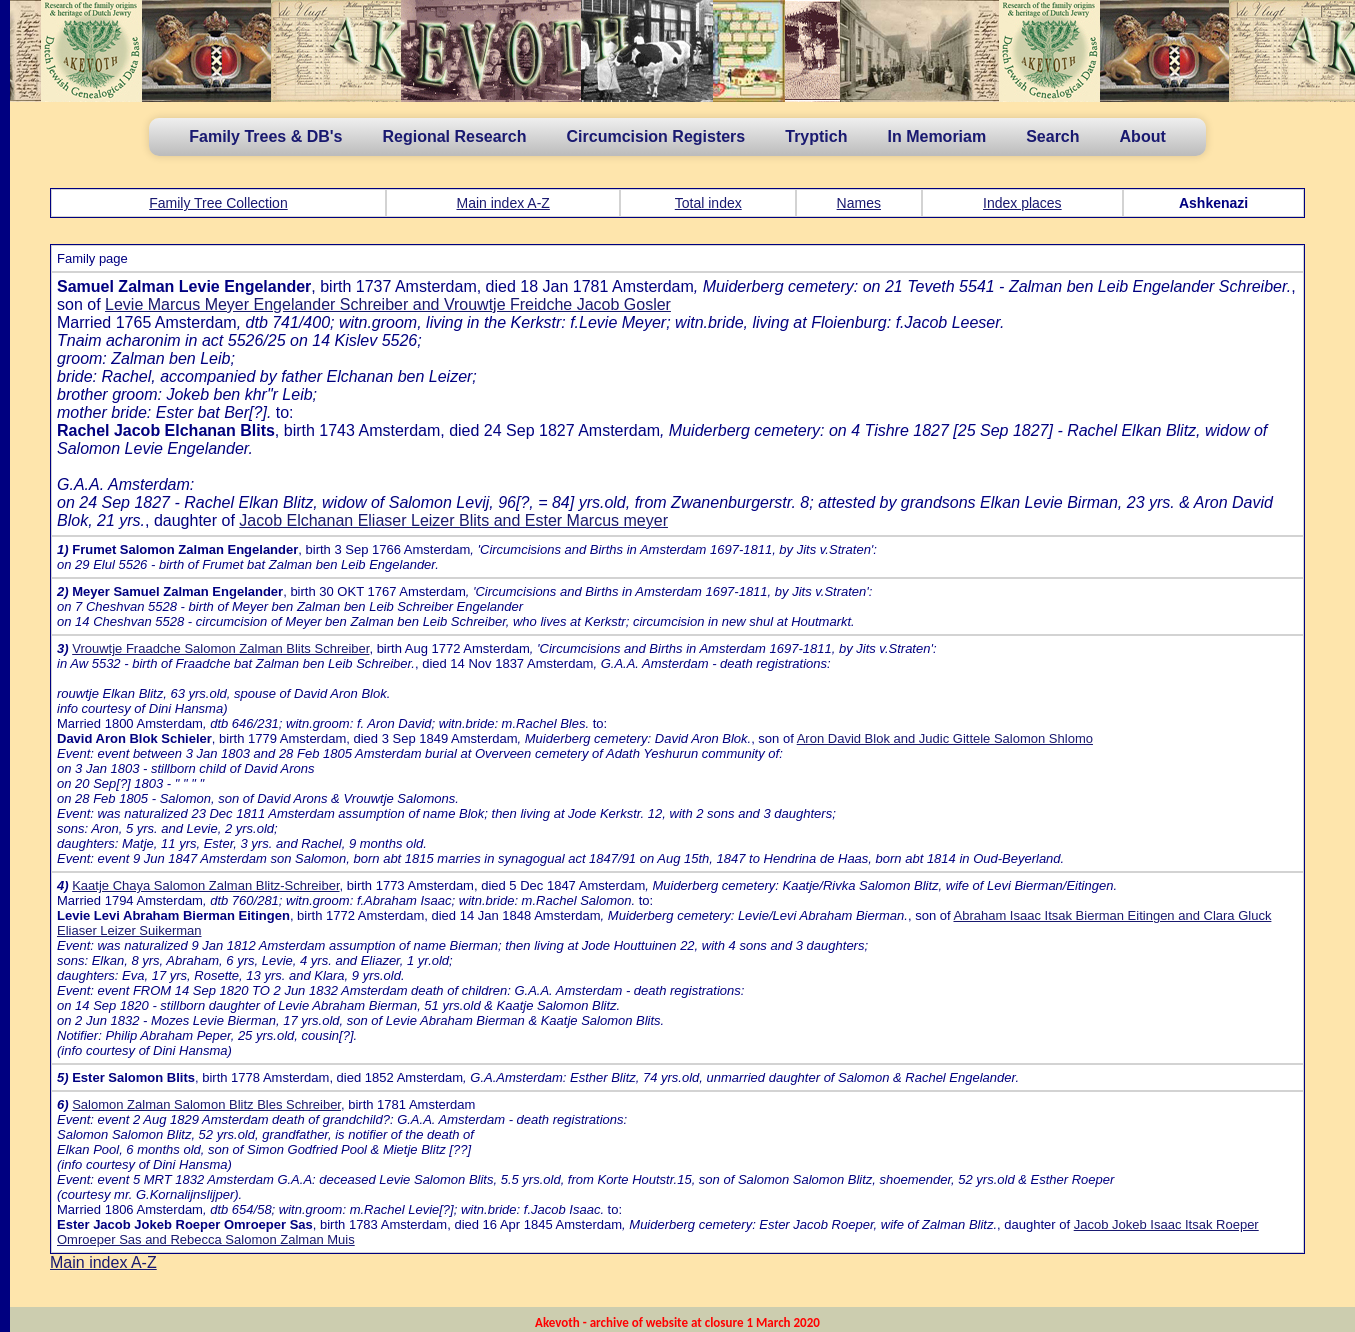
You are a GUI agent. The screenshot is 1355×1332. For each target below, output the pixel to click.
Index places (1022, 203)
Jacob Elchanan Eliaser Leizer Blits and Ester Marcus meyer (453, 520)
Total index (708, 203)
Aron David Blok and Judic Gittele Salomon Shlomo (945, 738)
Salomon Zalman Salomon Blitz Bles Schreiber (206, 1104)
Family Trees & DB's (265, 136)
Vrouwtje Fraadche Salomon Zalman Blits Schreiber (220, 648)
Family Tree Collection (218, 203)
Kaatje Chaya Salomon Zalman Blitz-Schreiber (205, 885)
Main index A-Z (502, 203)
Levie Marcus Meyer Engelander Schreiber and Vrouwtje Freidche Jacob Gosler (388, 304)
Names (859, 203)
